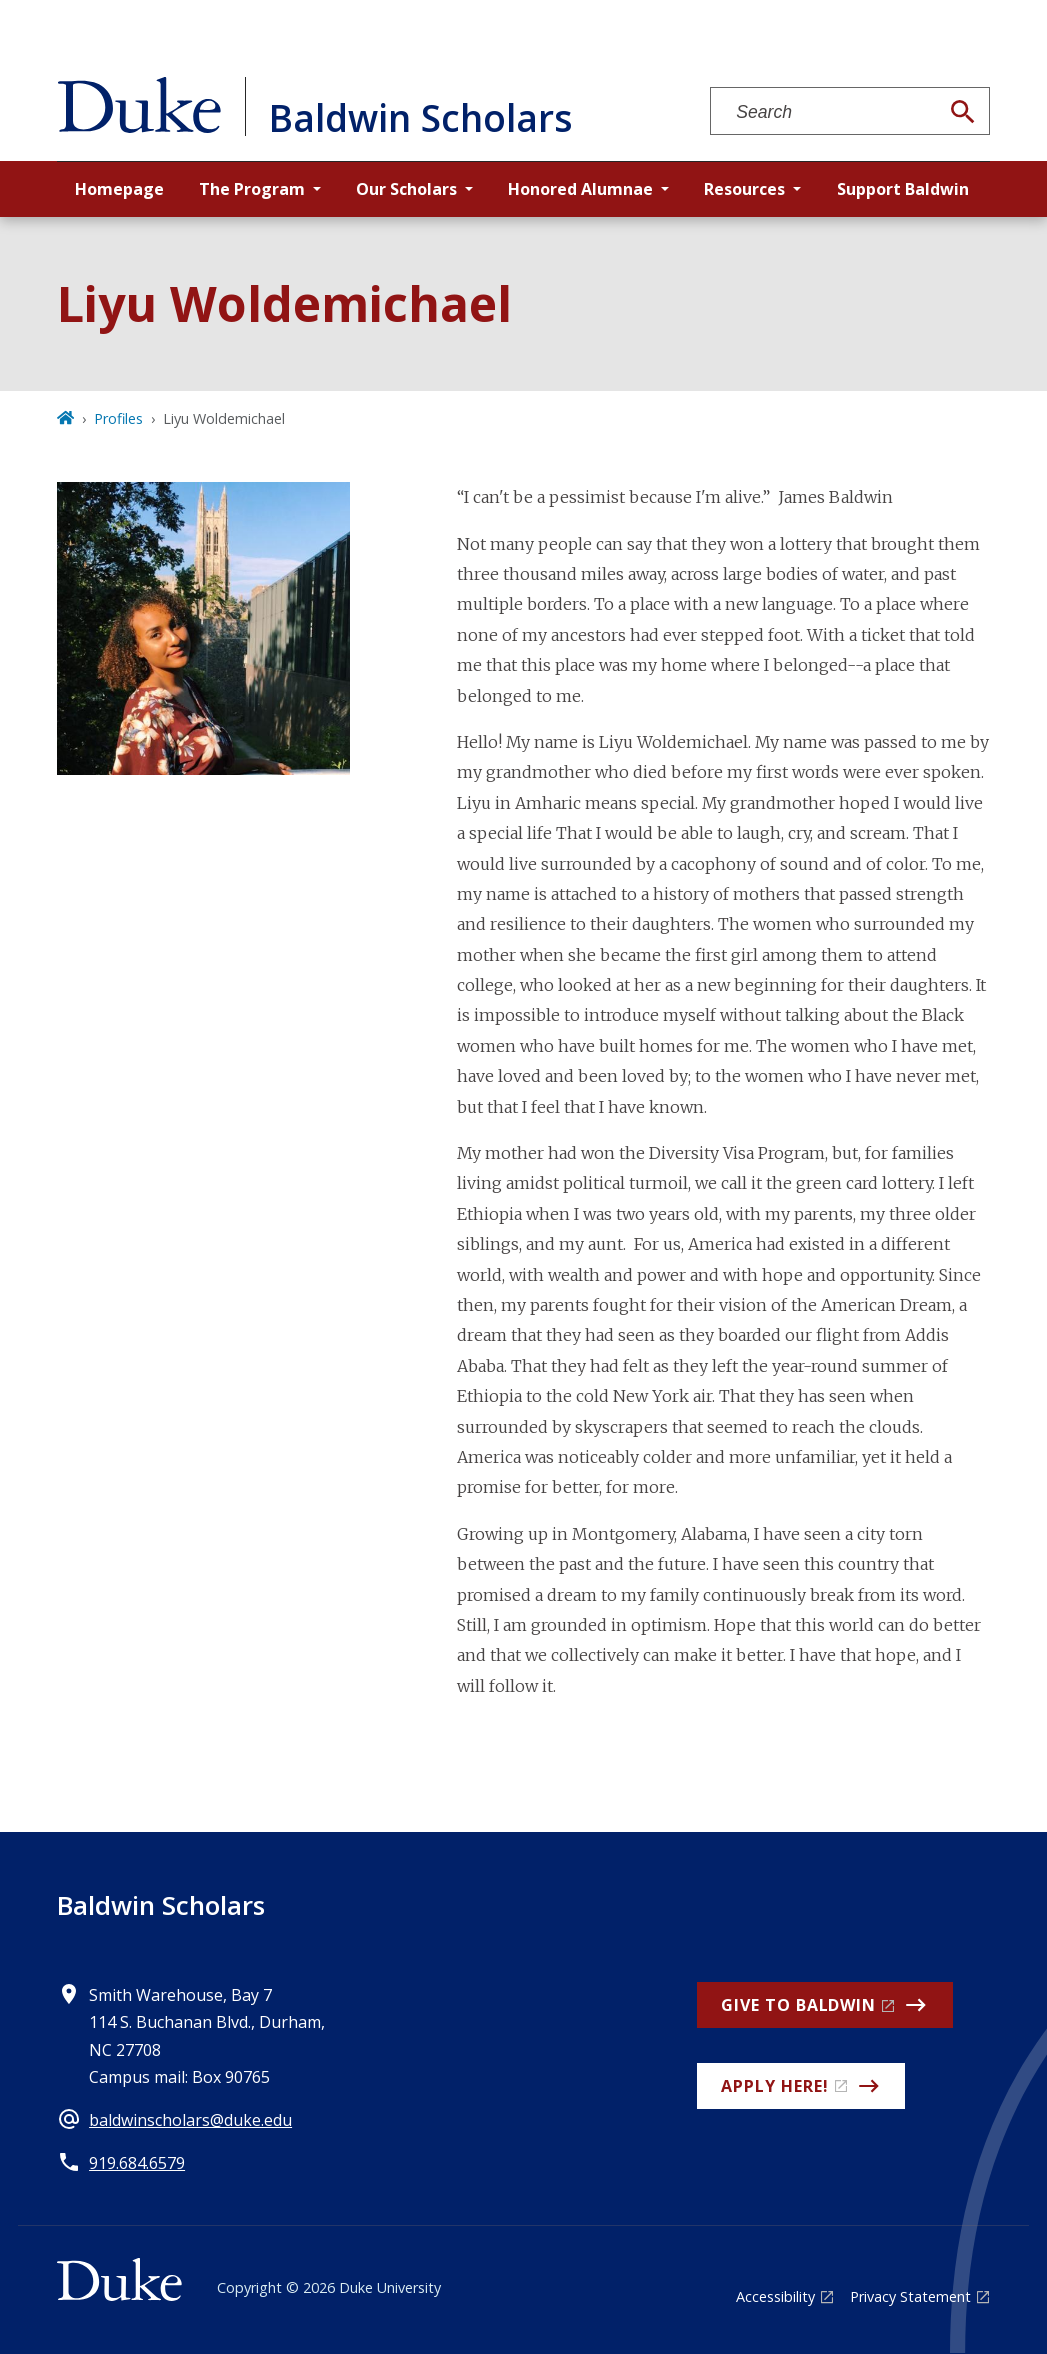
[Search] (963, 112)
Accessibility (775, 2296)
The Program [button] (252, 189)
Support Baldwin (903, 189)
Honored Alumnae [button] (580, 189)
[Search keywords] (824, 112)
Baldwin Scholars (161, 1905)
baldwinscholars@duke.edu (190, 2120)
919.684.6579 (137, 2163)
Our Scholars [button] (406, 189)
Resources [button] (744, 189)
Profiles (118, 418)
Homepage (119, 189)
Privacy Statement (910, 2296)
